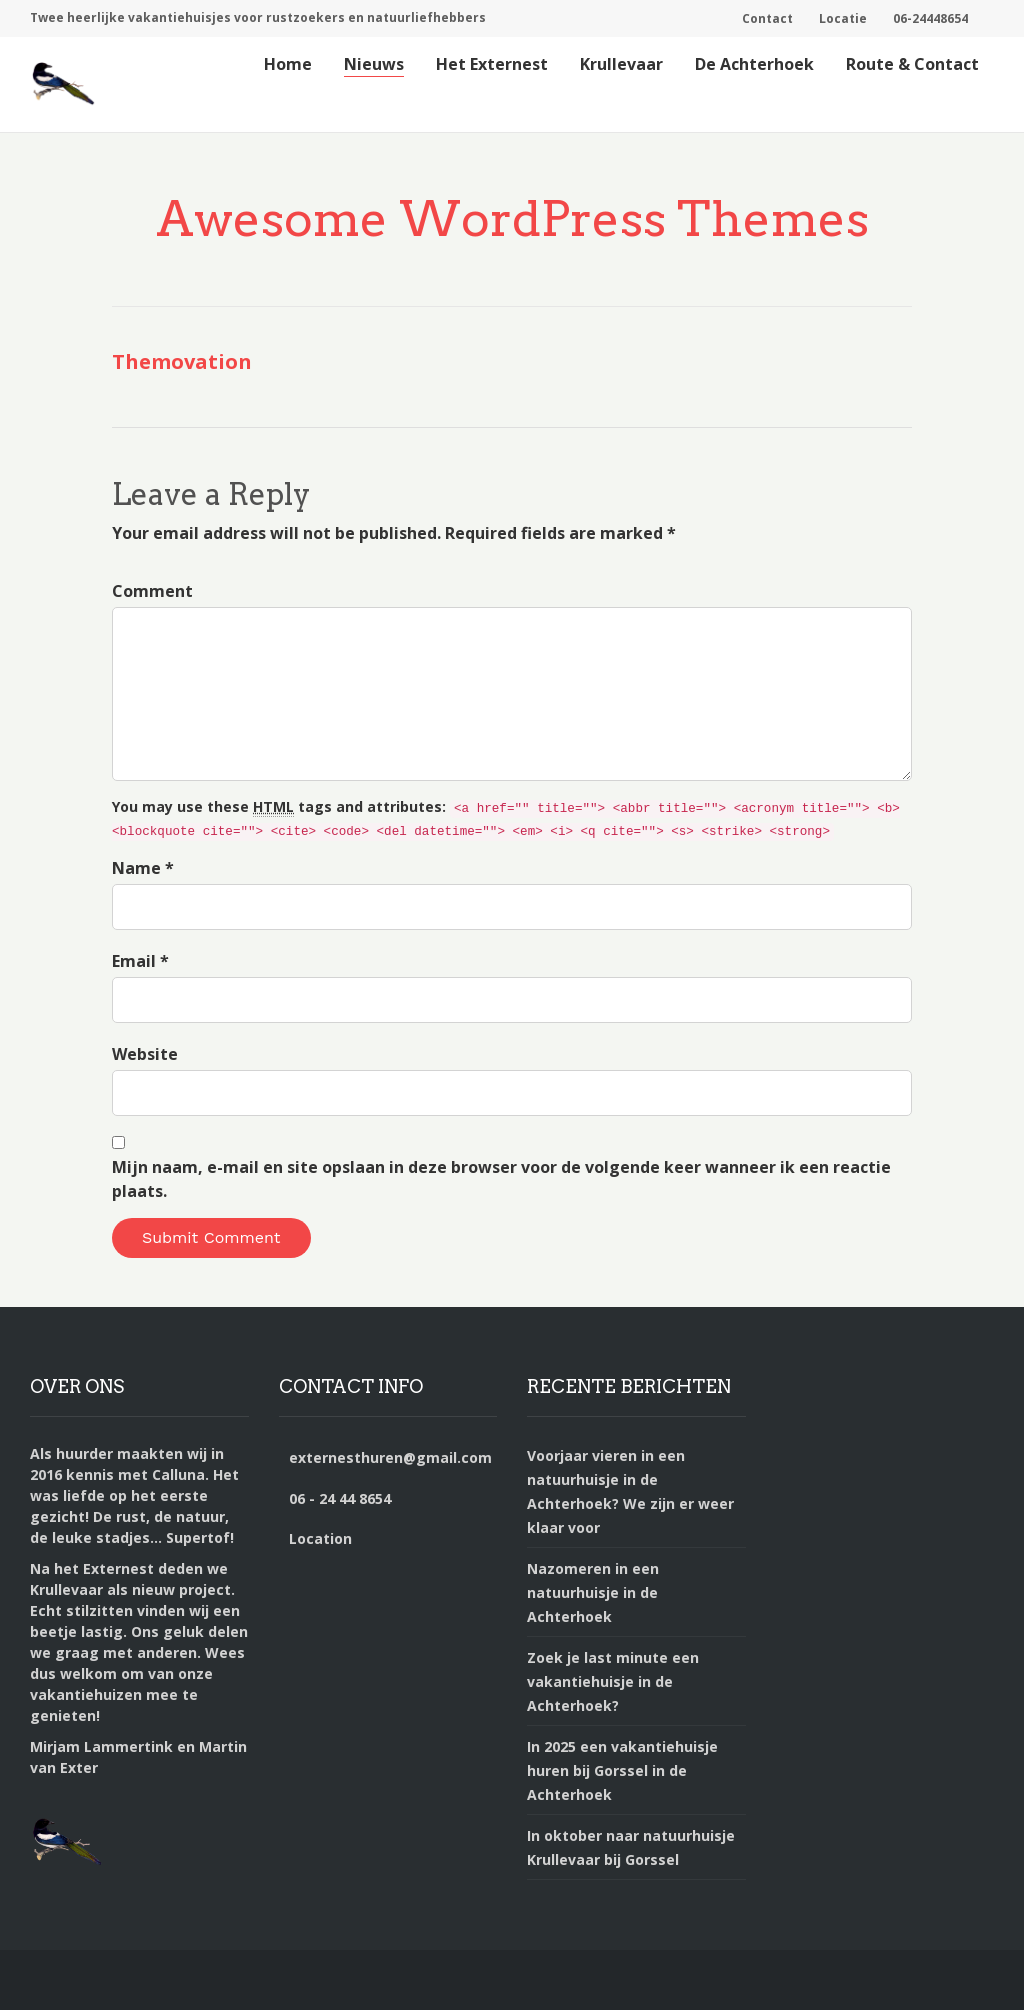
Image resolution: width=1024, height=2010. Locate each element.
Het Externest (492, 64)
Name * (143, 868)
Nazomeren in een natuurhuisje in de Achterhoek (593, 1592)
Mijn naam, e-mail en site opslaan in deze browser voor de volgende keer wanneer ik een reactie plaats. (501, 1179)
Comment (152, 591)
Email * (140, 961)
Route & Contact (912, 64)
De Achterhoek (754, 64)
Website (145, 1054)
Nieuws (374, 64)
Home (288, 64)
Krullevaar (621, 64)
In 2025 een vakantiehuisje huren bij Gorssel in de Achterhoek (622, 1770)
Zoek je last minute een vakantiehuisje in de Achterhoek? (613, 1681)
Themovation (182, 361)
